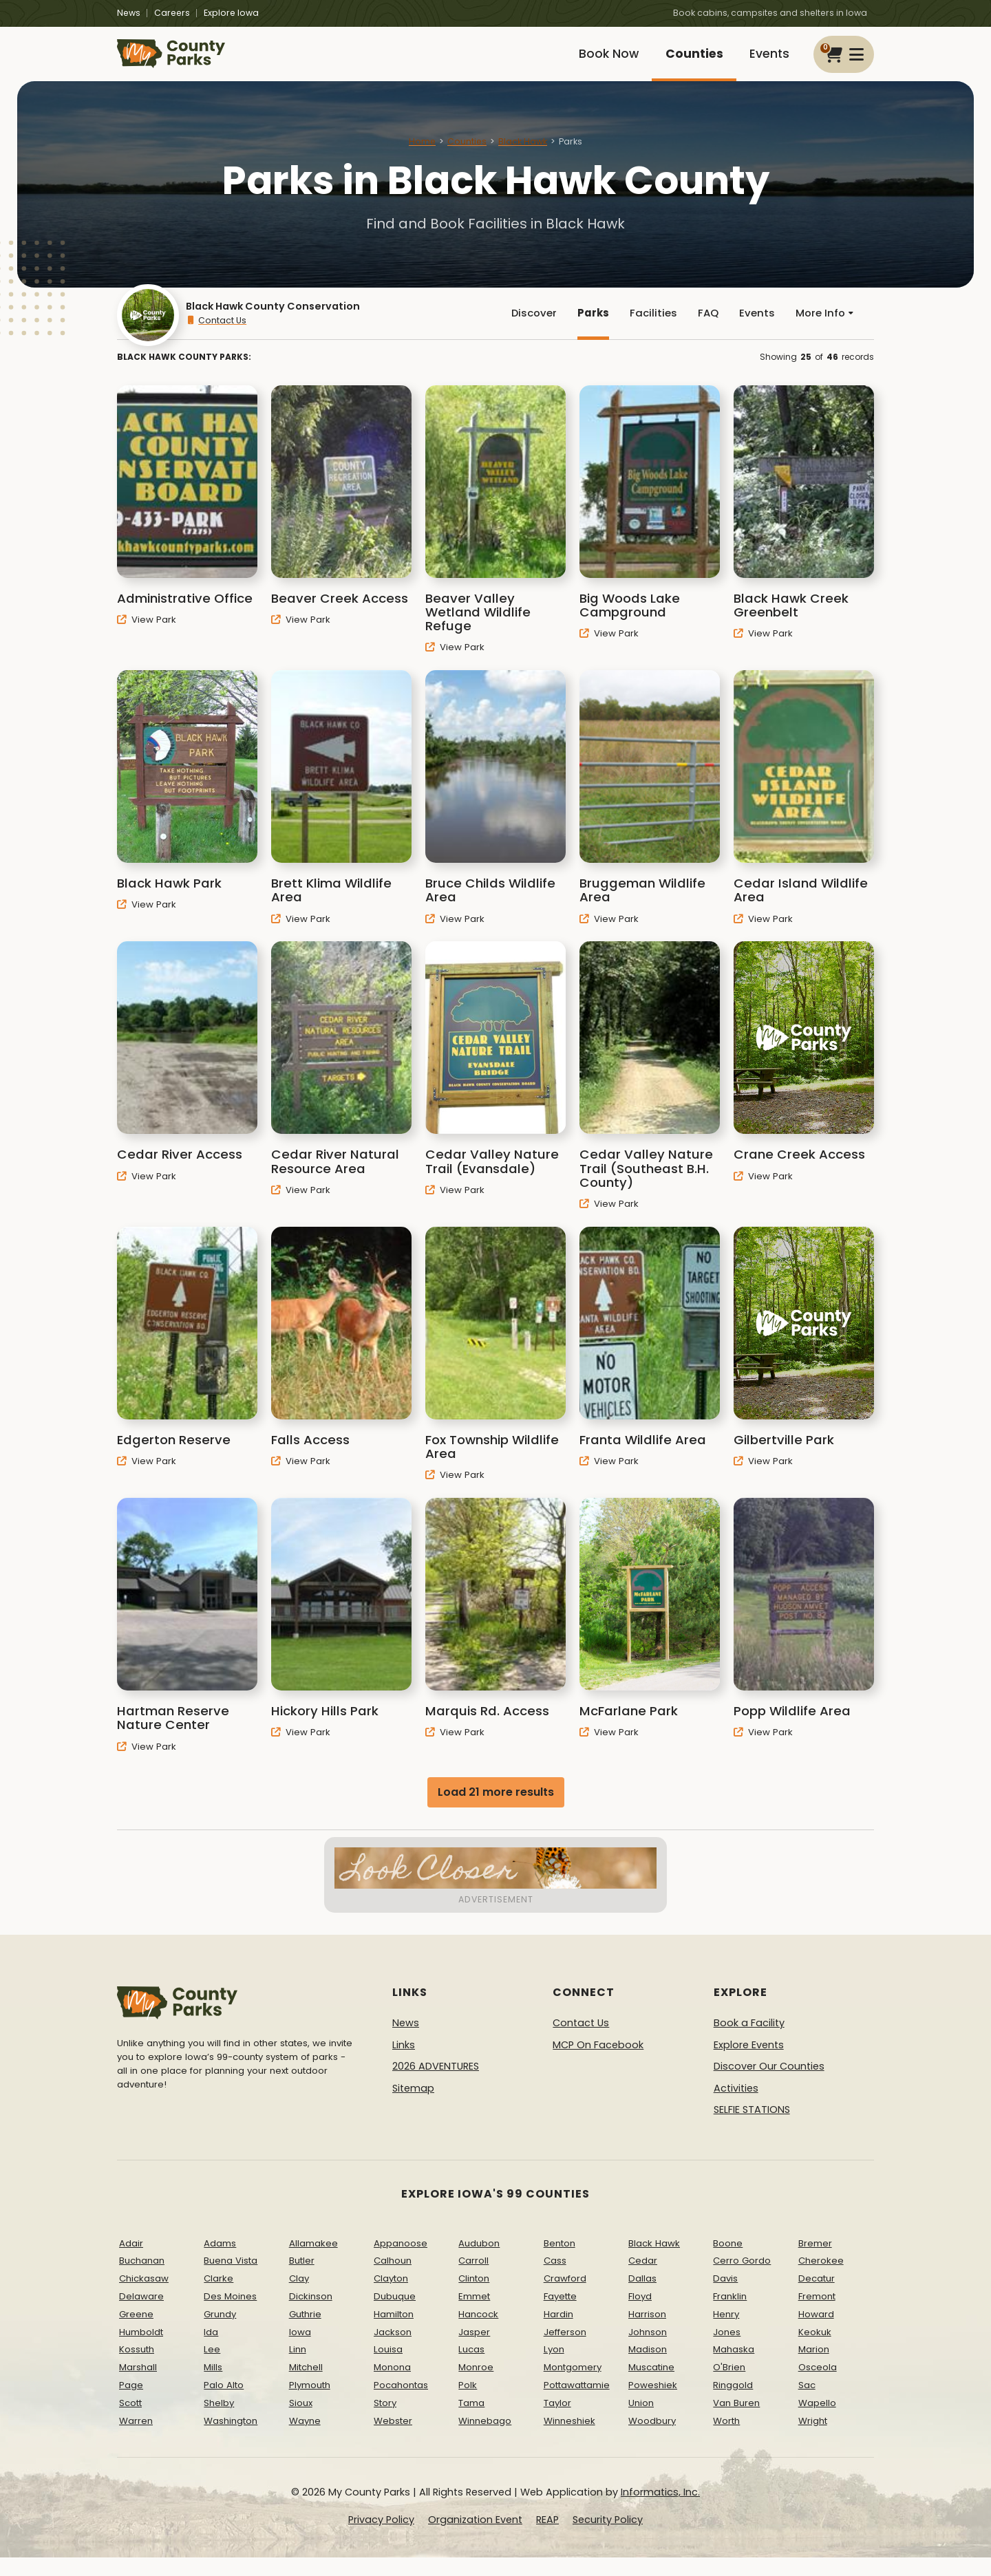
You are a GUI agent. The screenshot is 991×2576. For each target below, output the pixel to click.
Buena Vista (230, 2279)
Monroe (475, 2386)
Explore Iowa (231, 13)
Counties (685, 60)
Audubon (479, 2261)
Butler (302, 2279)
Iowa (300, 2350)
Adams (220, 2261)
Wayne (305, 2439)
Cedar (642, 2279)
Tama (471, 2421)
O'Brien (729, 2386)
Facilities (648, 328)
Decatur (816, 2297)
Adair (131, 2261)
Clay (299, 2297)
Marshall (138, 2386)
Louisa (388, 2368)
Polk (467, 2404)
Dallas (642, 2297)
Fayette (560, 2315)
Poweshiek (652, 2404)
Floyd (640, 2315)
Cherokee (821, 2279)
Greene (136, 2332)
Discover (525, 328)
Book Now (594, 60)
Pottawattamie (577, 2404)
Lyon (554, 2368)
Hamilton (394, 2332)
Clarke (218, 2297)
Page (131, 2404)
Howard (816, 2332)
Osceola (817, 2386)
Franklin (730, 2315)
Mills (213, 2386)
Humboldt (141, 2350)
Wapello (817, 2421)
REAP (547, 2539)
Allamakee (313, 2261)
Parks (586, 328)
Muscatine (651, 2386)
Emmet (474, 2315)
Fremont (816, 2315)
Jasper (474, 2350)
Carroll (473, 2279)
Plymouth (309, 2404)
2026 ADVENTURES (435, 2085)
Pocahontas (401, 2404)
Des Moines (230, 2315)
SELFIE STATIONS (752, 2129)
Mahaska (733, 2368)
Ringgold (733, 2404)
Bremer (815, 2261)
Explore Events (749, 2063)
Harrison (647, 2332)
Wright (812, 2439)
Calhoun (393, 2279)
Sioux (300, 2421)
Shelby (219, 2421)
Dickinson (310, 2315)
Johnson (647, 2350)
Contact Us (216, 336)
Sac (807, 2404)
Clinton (473, 2297)
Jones (726, 2350)
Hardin (558, 2332)
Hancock (478, 2332)
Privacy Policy (381, 2539)
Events (766, 60)
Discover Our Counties (769, 2085)
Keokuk (814, 2350)
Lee (212, 2368)
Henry (726, 2332)
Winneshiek (569, 2439)
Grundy (220, 2332)
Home (422, 154)
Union (641, 2421)
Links (403, 2063)
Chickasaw (144, 2297)
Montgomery (572, 2386)
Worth (726, 2439)
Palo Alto (224, 2404)
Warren (136, 2439)
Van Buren (736, 2421)
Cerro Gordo (742, 2279)
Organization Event (475, 2539)
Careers (172, 13)
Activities (736, 2107)
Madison (647, 2368)
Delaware (141, 2315)
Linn (297, 2368)
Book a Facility (749, 2042)
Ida (211, 2350)
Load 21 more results (496, 1811)
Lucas (471, 2368)
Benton (559, 2261)
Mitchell (306, 2386)
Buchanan (141, 2279)
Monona (392, 2386)
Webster (393, 2439)
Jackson (393, 2350)
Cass (555, 2279)
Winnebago (484, 2439)
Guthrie (305, 2332)
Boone (728, 2261)
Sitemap (413, 2107)
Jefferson (565, 2350)
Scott (130, 2421)
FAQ (704, 328)
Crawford (565, 2297)
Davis (725, 2297)
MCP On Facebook (598, 2063)
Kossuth (136, 2368)
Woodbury (652, 2439)
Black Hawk (522, 154)
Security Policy (608, 2539)
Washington (230, 2439)
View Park (146, 638)
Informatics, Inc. (660, 2511)
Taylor (557, 2421)
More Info (823, 328)
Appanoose (400, 2261)
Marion (813, 2368)
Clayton (391, 2297)
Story (385, 2421)
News (128, 13)
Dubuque (395, 2315)
